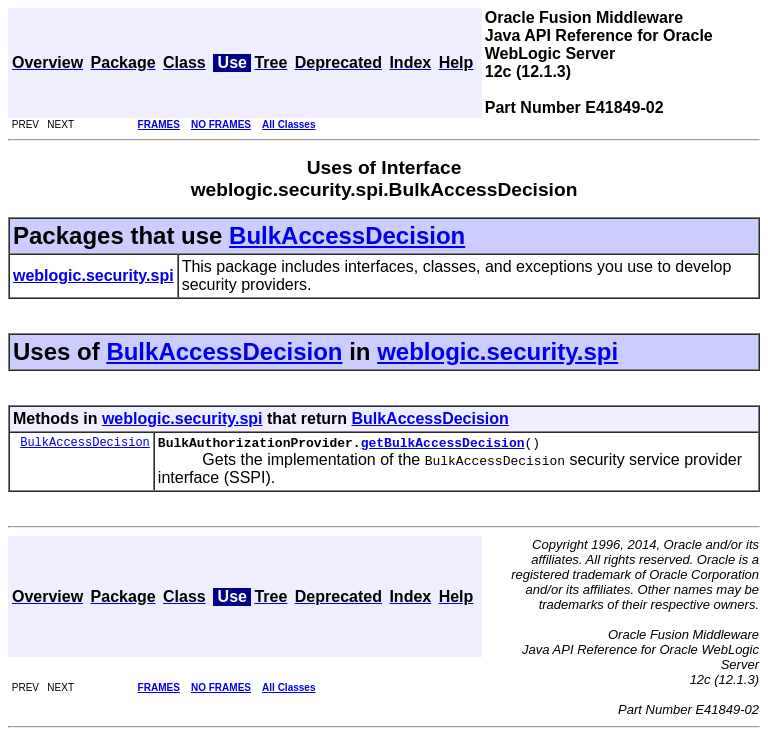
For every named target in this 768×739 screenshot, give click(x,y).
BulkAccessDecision (347, 235)
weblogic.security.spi (497, 351)
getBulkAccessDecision (443, 445)
